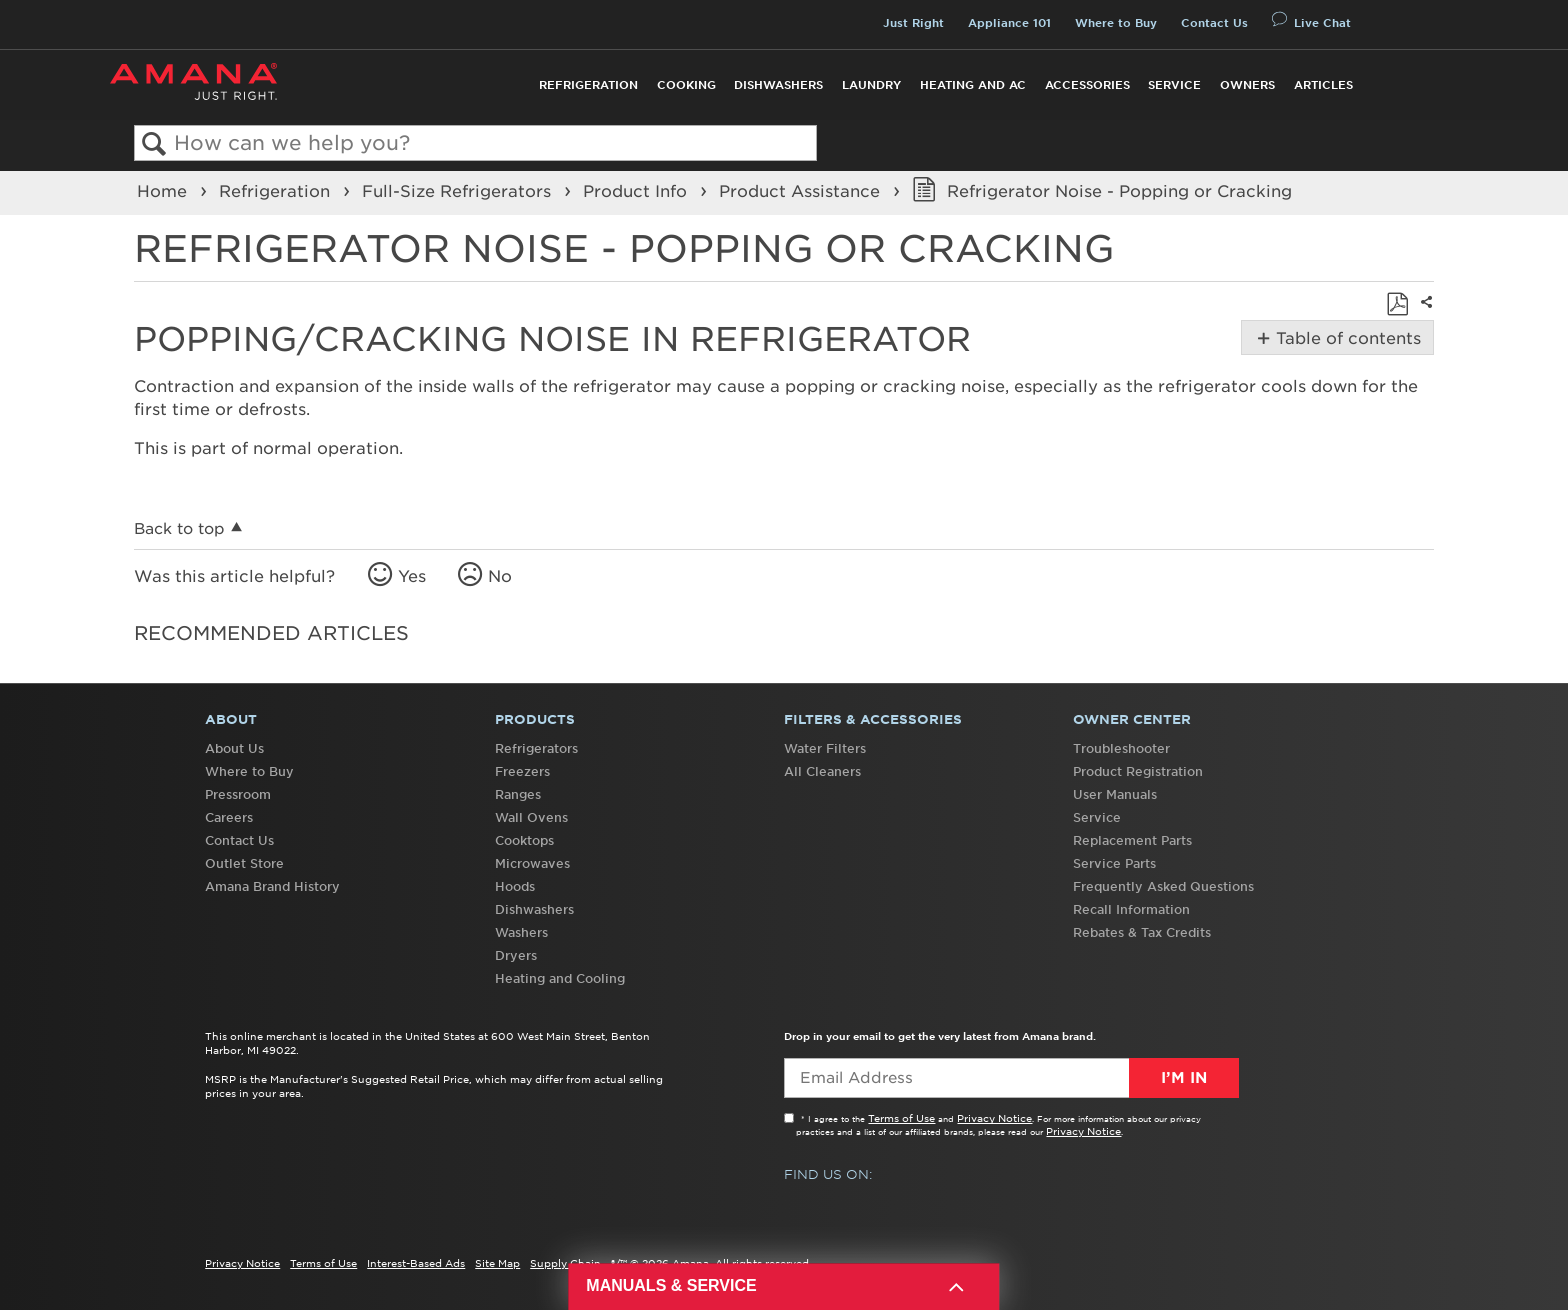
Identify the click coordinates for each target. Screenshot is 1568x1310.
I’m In (1184, 1078)
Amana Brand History (272, 886)
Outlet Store (244, 863)
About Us (234, 748)
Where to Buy (1116, 23)
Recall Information (1131, 909)
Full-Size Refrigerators (459, 191)
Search (154, 144)
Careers (229, 817)
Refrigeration (588, 85)
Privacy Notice (994, 1118)
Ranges (518, 794)
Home (164, 191)
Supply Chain (565, 1263)
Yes (412, 576)
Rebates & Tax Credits (1142, 932)
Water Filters (825, 748)
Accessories (1087, 85)
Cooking (686, 85)
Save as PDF (1397, 304)
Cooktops (524, 840)
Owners (1247, 85)
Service (1174, 85)
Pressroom (238, 794)
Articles (1323, 85)
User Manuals (1115, 794)
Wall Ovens (531, 817)
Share (1424, 315)
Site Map (497, 1263)
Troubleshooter (1121, 748)
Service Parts (1114, 863)
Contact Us (1214, 23)
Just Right (913, 23)
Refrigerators (536, 748)
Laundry (871, 85)
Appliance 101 (1009, 23)
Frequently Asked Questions (1163, 886)
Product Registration (1138, 771)
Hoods (515, 886)
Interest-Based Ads (416, 1263)
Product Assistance (802, 191)
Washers (521, 932)
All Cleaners (822, 771)
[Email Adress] (1011, 1078)
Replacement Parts (1132, 840)
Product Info (637, 191)
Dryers (516, 955)
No (500, 576)
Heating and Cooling (560, 978)
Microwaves (532, 863)
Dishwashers (778, 85)
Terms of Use (901, 1118)
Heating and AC (973, 85)
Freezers (522, 771)
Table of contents (1346, 338)
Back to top (179, 528)
